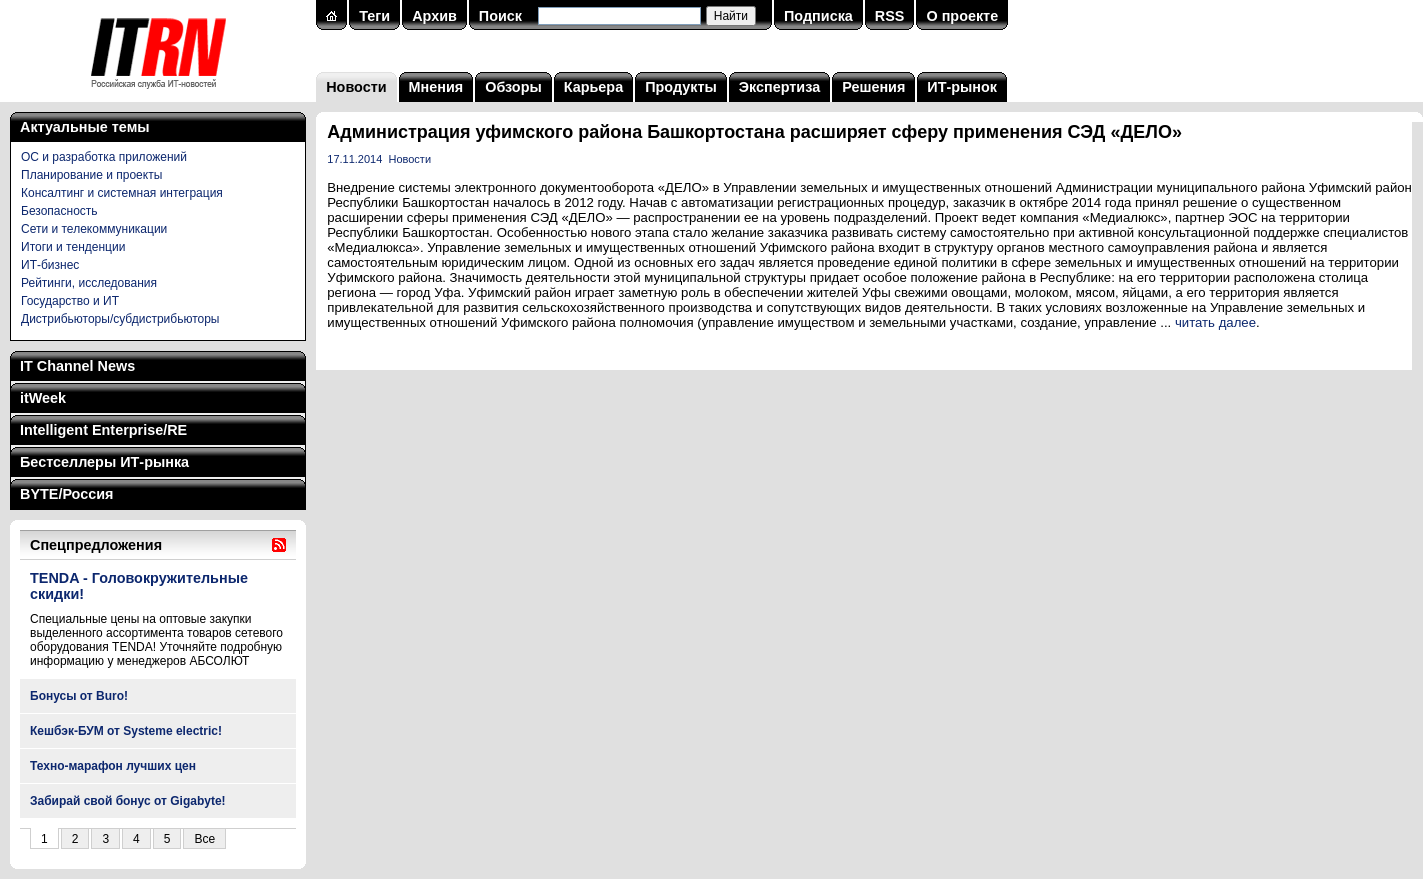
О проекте (962, 16)
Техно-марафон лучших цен (113, 766)
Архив (434, 16)
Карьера (593, 87)
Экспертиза (779, 87)
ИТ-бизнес (50, 265)
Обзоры (513, 87)
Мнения (436, 87)
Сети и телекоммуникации (94, 229)
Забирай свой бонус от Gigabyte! (128, 801)
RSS (890, 16)
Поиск (500, 16)
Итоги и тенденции (73, 247)
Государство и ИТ (70, 301)
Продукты (681, 87)
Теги (374, 16)
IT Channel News (77, 366)
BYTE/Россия (66, 494)
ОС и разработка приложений (104, 157)
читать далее (1215, 322)
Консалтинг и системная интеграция (122, 193)
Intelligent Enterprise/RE (103, 430)
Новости (356, 87)
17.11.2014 (354, 159)
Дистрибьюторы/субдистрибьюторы (120, 319)
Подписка (818, 16)
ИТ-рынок (962, 87)
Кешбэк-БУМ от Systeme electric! (126, 731)
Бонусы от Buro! (79, 696)
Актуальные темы (85, 127)
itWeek (43, 398)
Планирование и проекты (91, 175)
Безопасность (59, 211)
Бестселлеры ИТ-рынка (104, 462)
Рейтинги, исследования (89, 283)
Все (204, 839)
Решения (873, 87)
